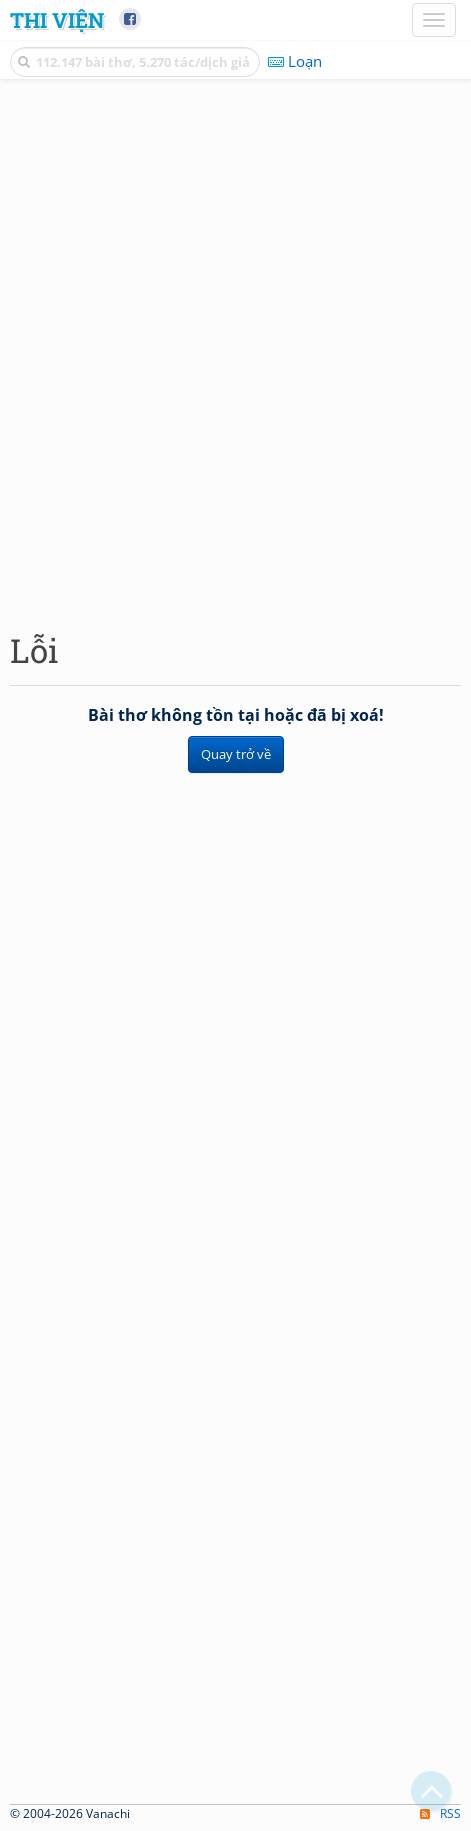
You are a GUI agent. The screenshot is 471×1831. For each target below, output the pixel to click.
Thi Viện (57, 20)
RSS (440, 1813)
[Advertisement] (235, 350)
